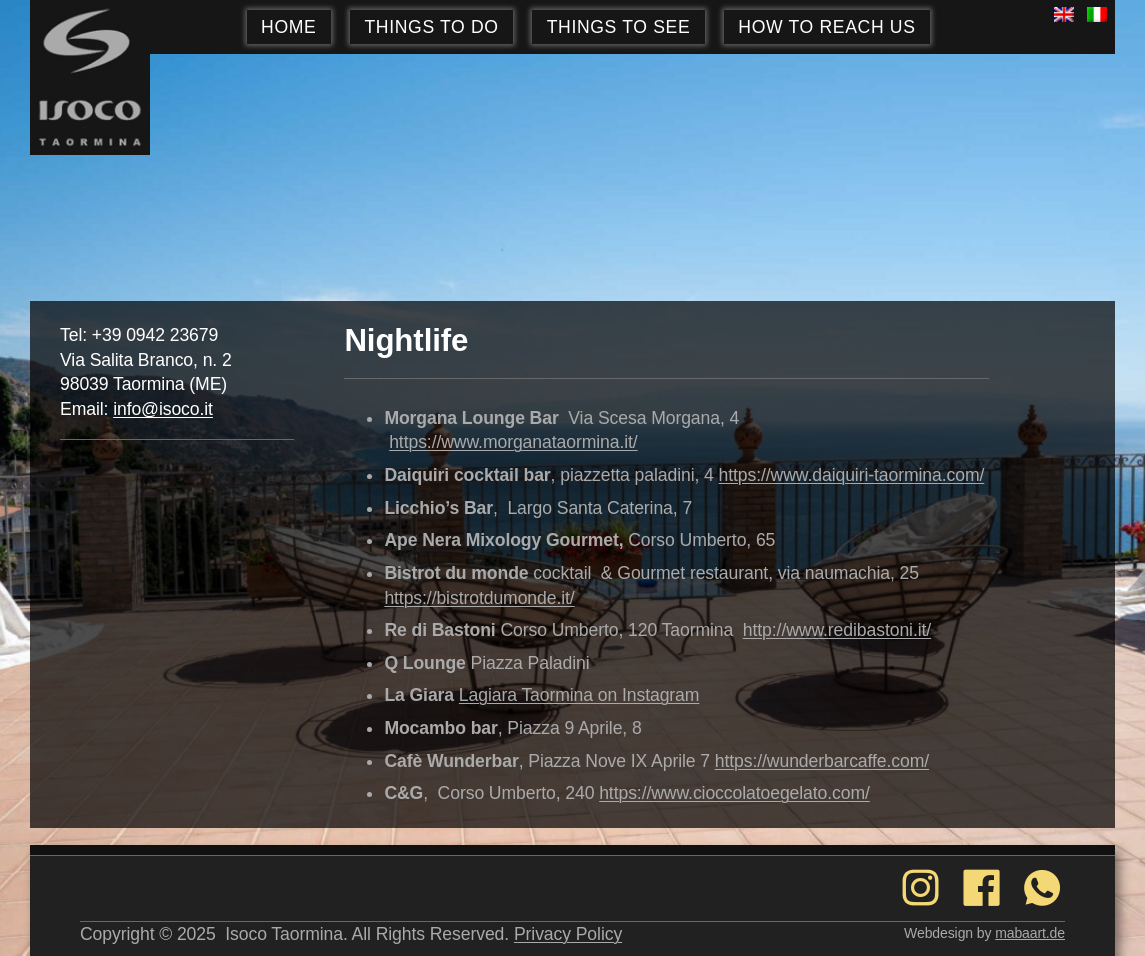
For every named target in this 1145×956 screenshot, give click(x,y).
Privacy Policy (568, 934)
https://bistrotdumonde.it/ (479, 598)
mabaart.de (1030, 933)
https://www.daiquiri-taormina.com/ (852, 475)
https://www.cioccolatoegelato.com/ (734, 793)
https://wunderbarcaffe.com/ (822, 761)
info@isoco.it (163, 409)
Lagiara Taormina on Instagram (579, 695)
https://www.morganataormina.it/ (513, 442)
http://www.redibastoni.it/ (837, 630)
